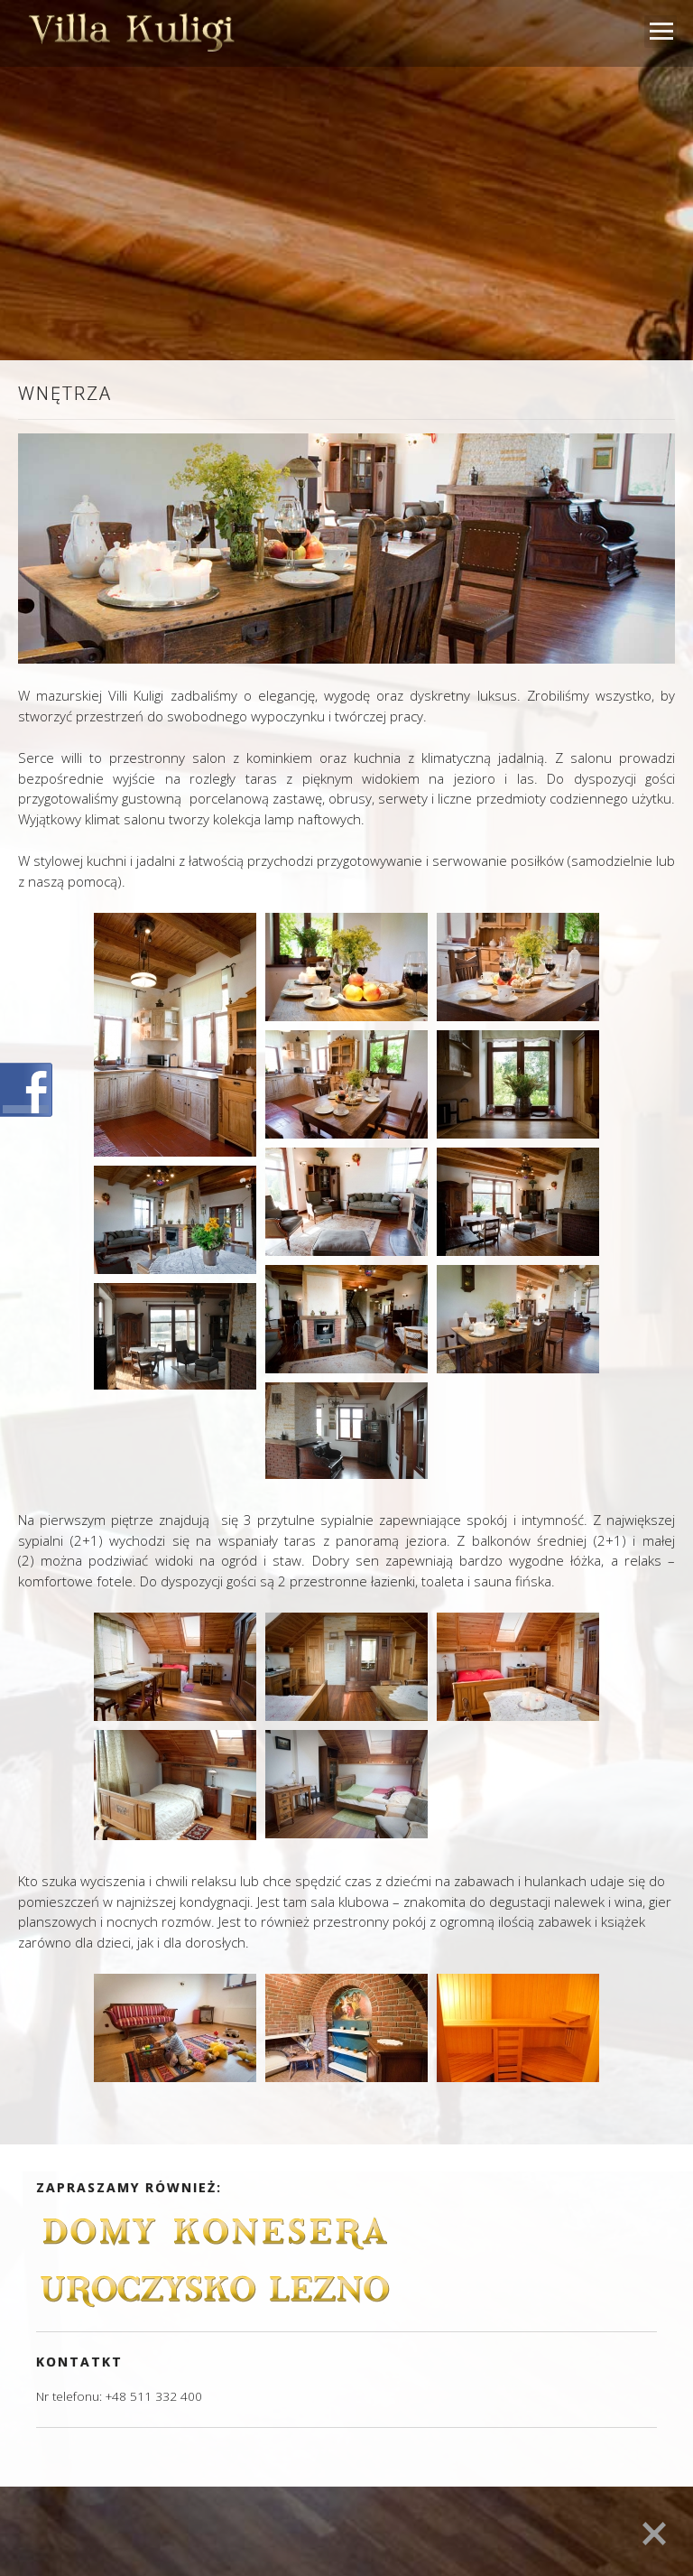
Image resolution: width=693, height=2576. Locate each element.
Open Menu (660, 31)
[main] (346, 1266)
